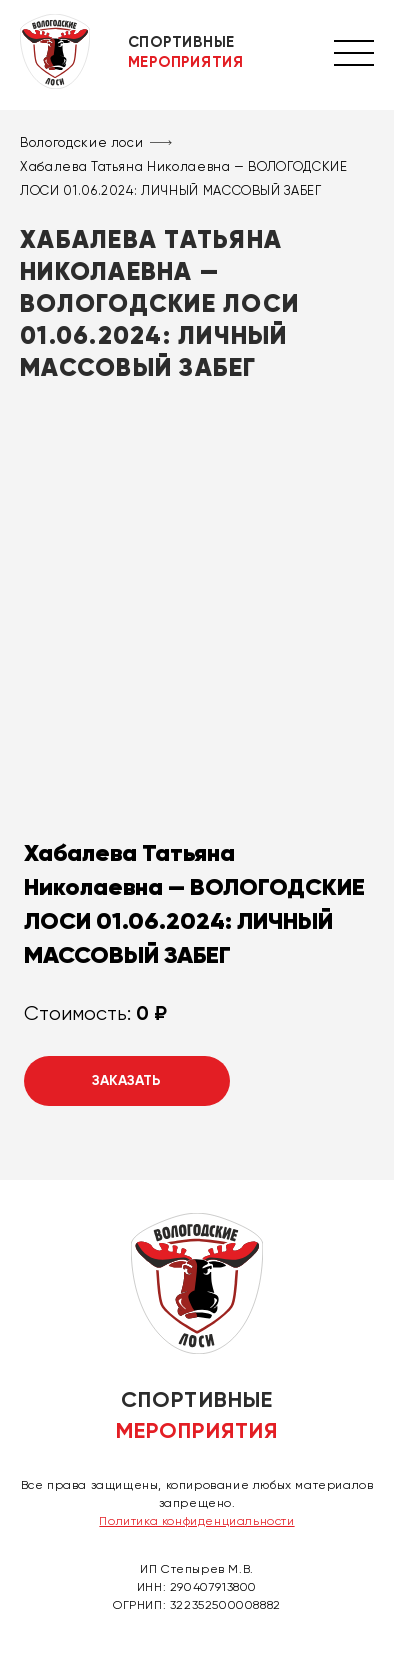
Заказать (126, 1080)
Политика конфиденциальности (196, 1521)
